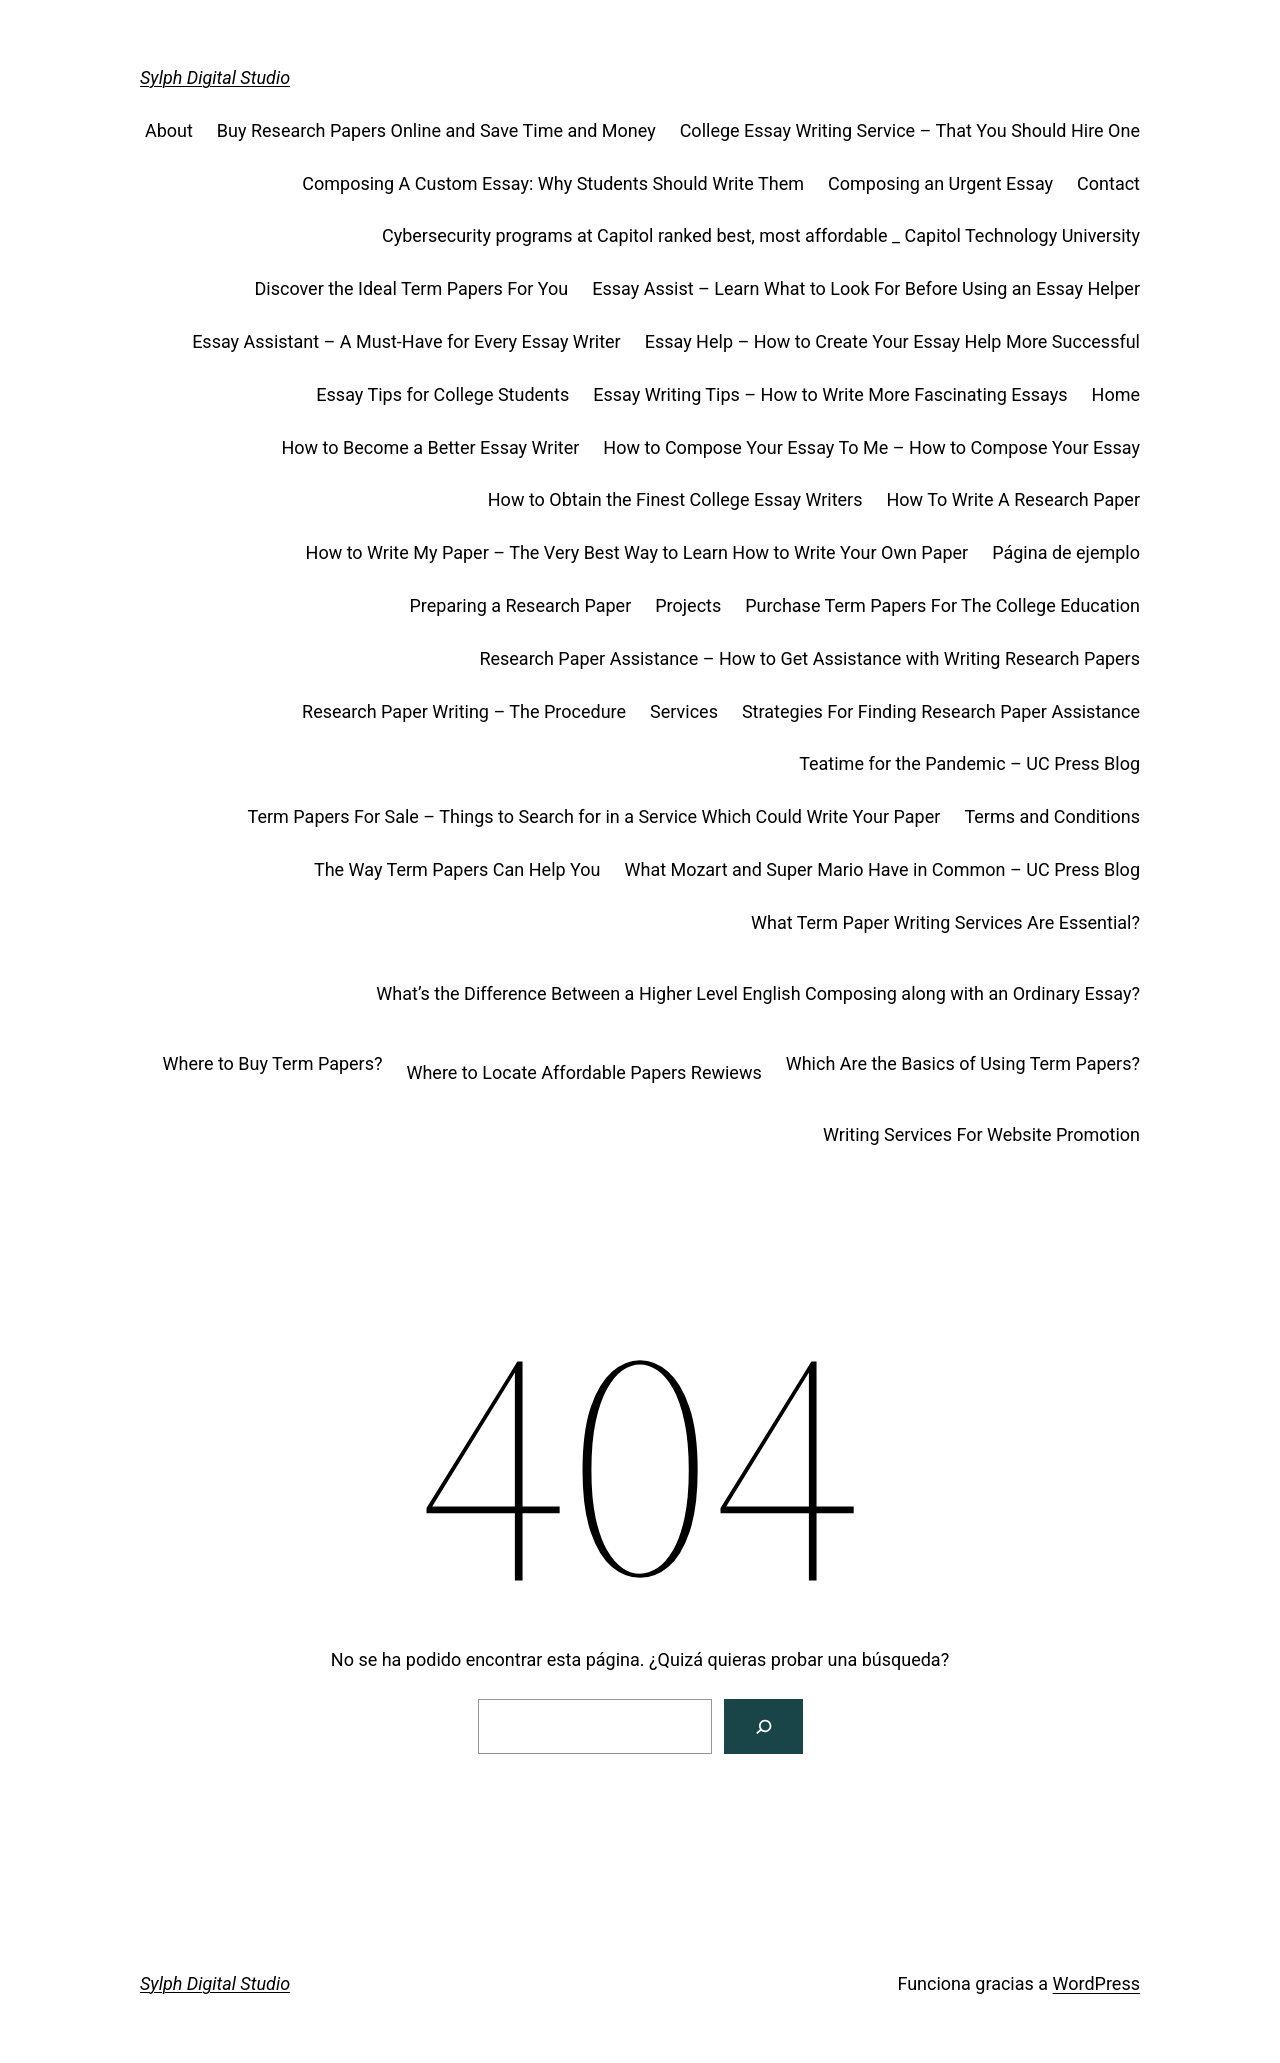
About (169, 130)
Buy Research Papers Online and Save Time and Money (436, 130)
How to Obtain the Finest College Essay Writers (675, 499)
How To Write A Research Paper (1013, 499)
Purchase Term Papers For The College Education (942, 605)
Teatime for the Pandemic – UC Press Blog (969, 763)
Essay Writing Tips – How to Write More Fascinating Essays (830, 394)
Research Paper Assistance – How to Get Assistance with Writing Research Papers (809, 658)
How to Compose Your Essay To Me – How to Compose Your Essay (871, 447)
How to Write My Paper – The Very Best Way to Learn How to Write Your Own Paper (637, 552)
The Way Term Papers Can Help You (457, 869)
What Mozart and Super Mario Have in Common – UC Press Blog (882, 869)
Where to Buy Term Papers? (273, 1063)
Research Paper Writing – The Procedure (464, 711)
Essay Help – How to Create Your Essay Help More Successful (892, 341)
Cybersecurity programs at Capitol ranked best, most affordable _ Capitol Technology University (761, 235)
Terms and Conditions (1052, 816)
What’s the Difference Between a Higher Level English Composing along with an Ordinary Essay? (758, 993)
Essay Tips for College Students (442, 394)
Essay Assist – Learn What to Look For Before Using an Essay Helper (866, 288)
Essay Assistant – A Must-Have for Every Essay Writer (406, 341)
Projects (688, 605)
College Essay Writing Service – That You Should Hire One (910, 130)
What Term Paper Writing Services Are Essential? (945, 922)
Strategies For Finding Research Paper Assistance (941, 711)
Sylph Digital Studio (215, 77)
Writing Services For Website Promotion (981, 1134)
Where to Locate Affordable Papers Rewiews (583, 1072)
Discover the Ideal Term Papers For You (411, 288)
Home (1116, 394)
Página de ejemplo (1066, 552)
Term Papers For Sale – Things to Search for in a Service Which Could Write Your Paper (594, 816)
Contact (1108, 183)
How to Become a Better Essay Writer (430, 447)
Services (684, 711)
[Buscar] (763, 1726)
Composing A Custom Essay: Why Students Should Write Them (553, 183)
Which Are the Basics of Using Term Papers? (963, 1063)
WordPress (1096, 1983)
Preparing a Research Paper (520, 605)
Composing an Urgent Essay (940, 183)
